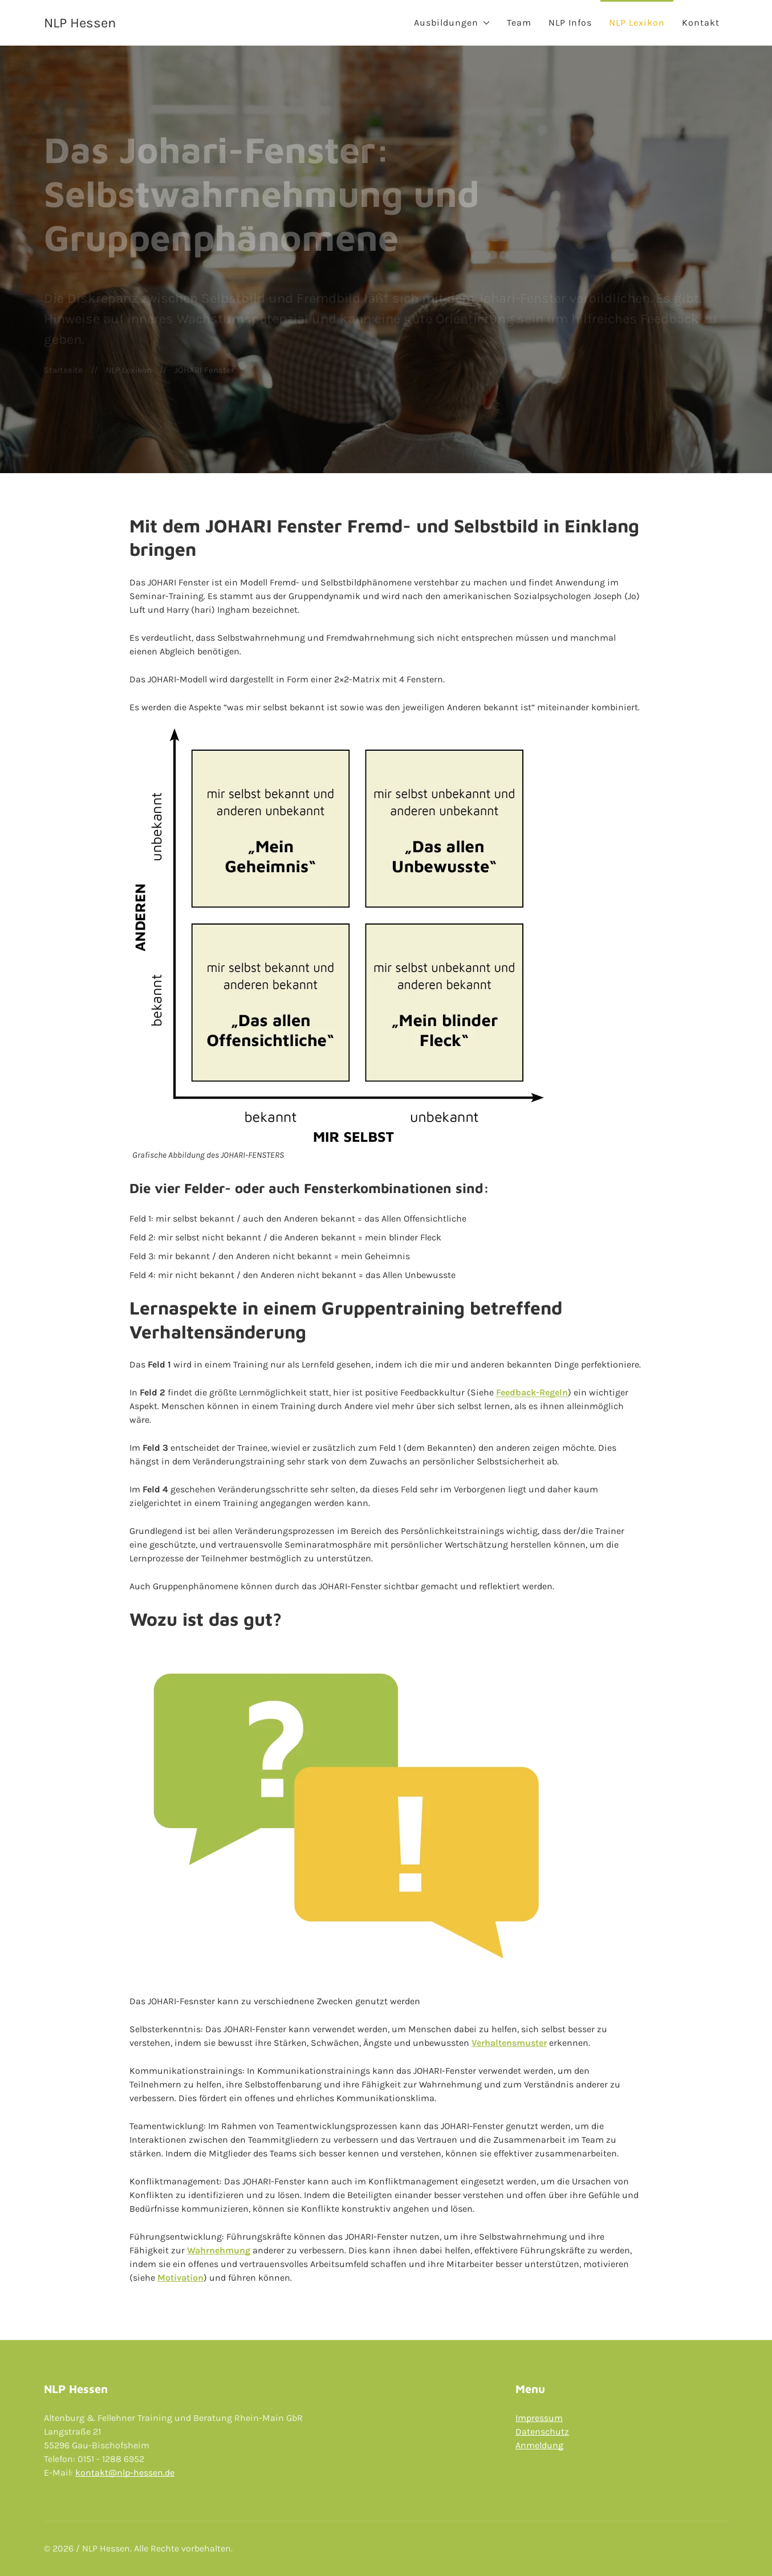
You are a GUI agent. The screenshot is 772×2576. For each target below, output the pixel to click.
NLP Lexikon (637, 22)
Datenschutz (542, 2431)
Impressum (539, 2417)
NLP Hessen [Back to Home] (80, 23)
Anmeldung (539, 2445)
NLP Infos (570, 22)
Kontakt (701, 22)
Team (519, 22)
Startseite (63, 370)
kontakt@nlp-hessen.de (124, 2472)
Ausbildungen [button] (452, 22)
